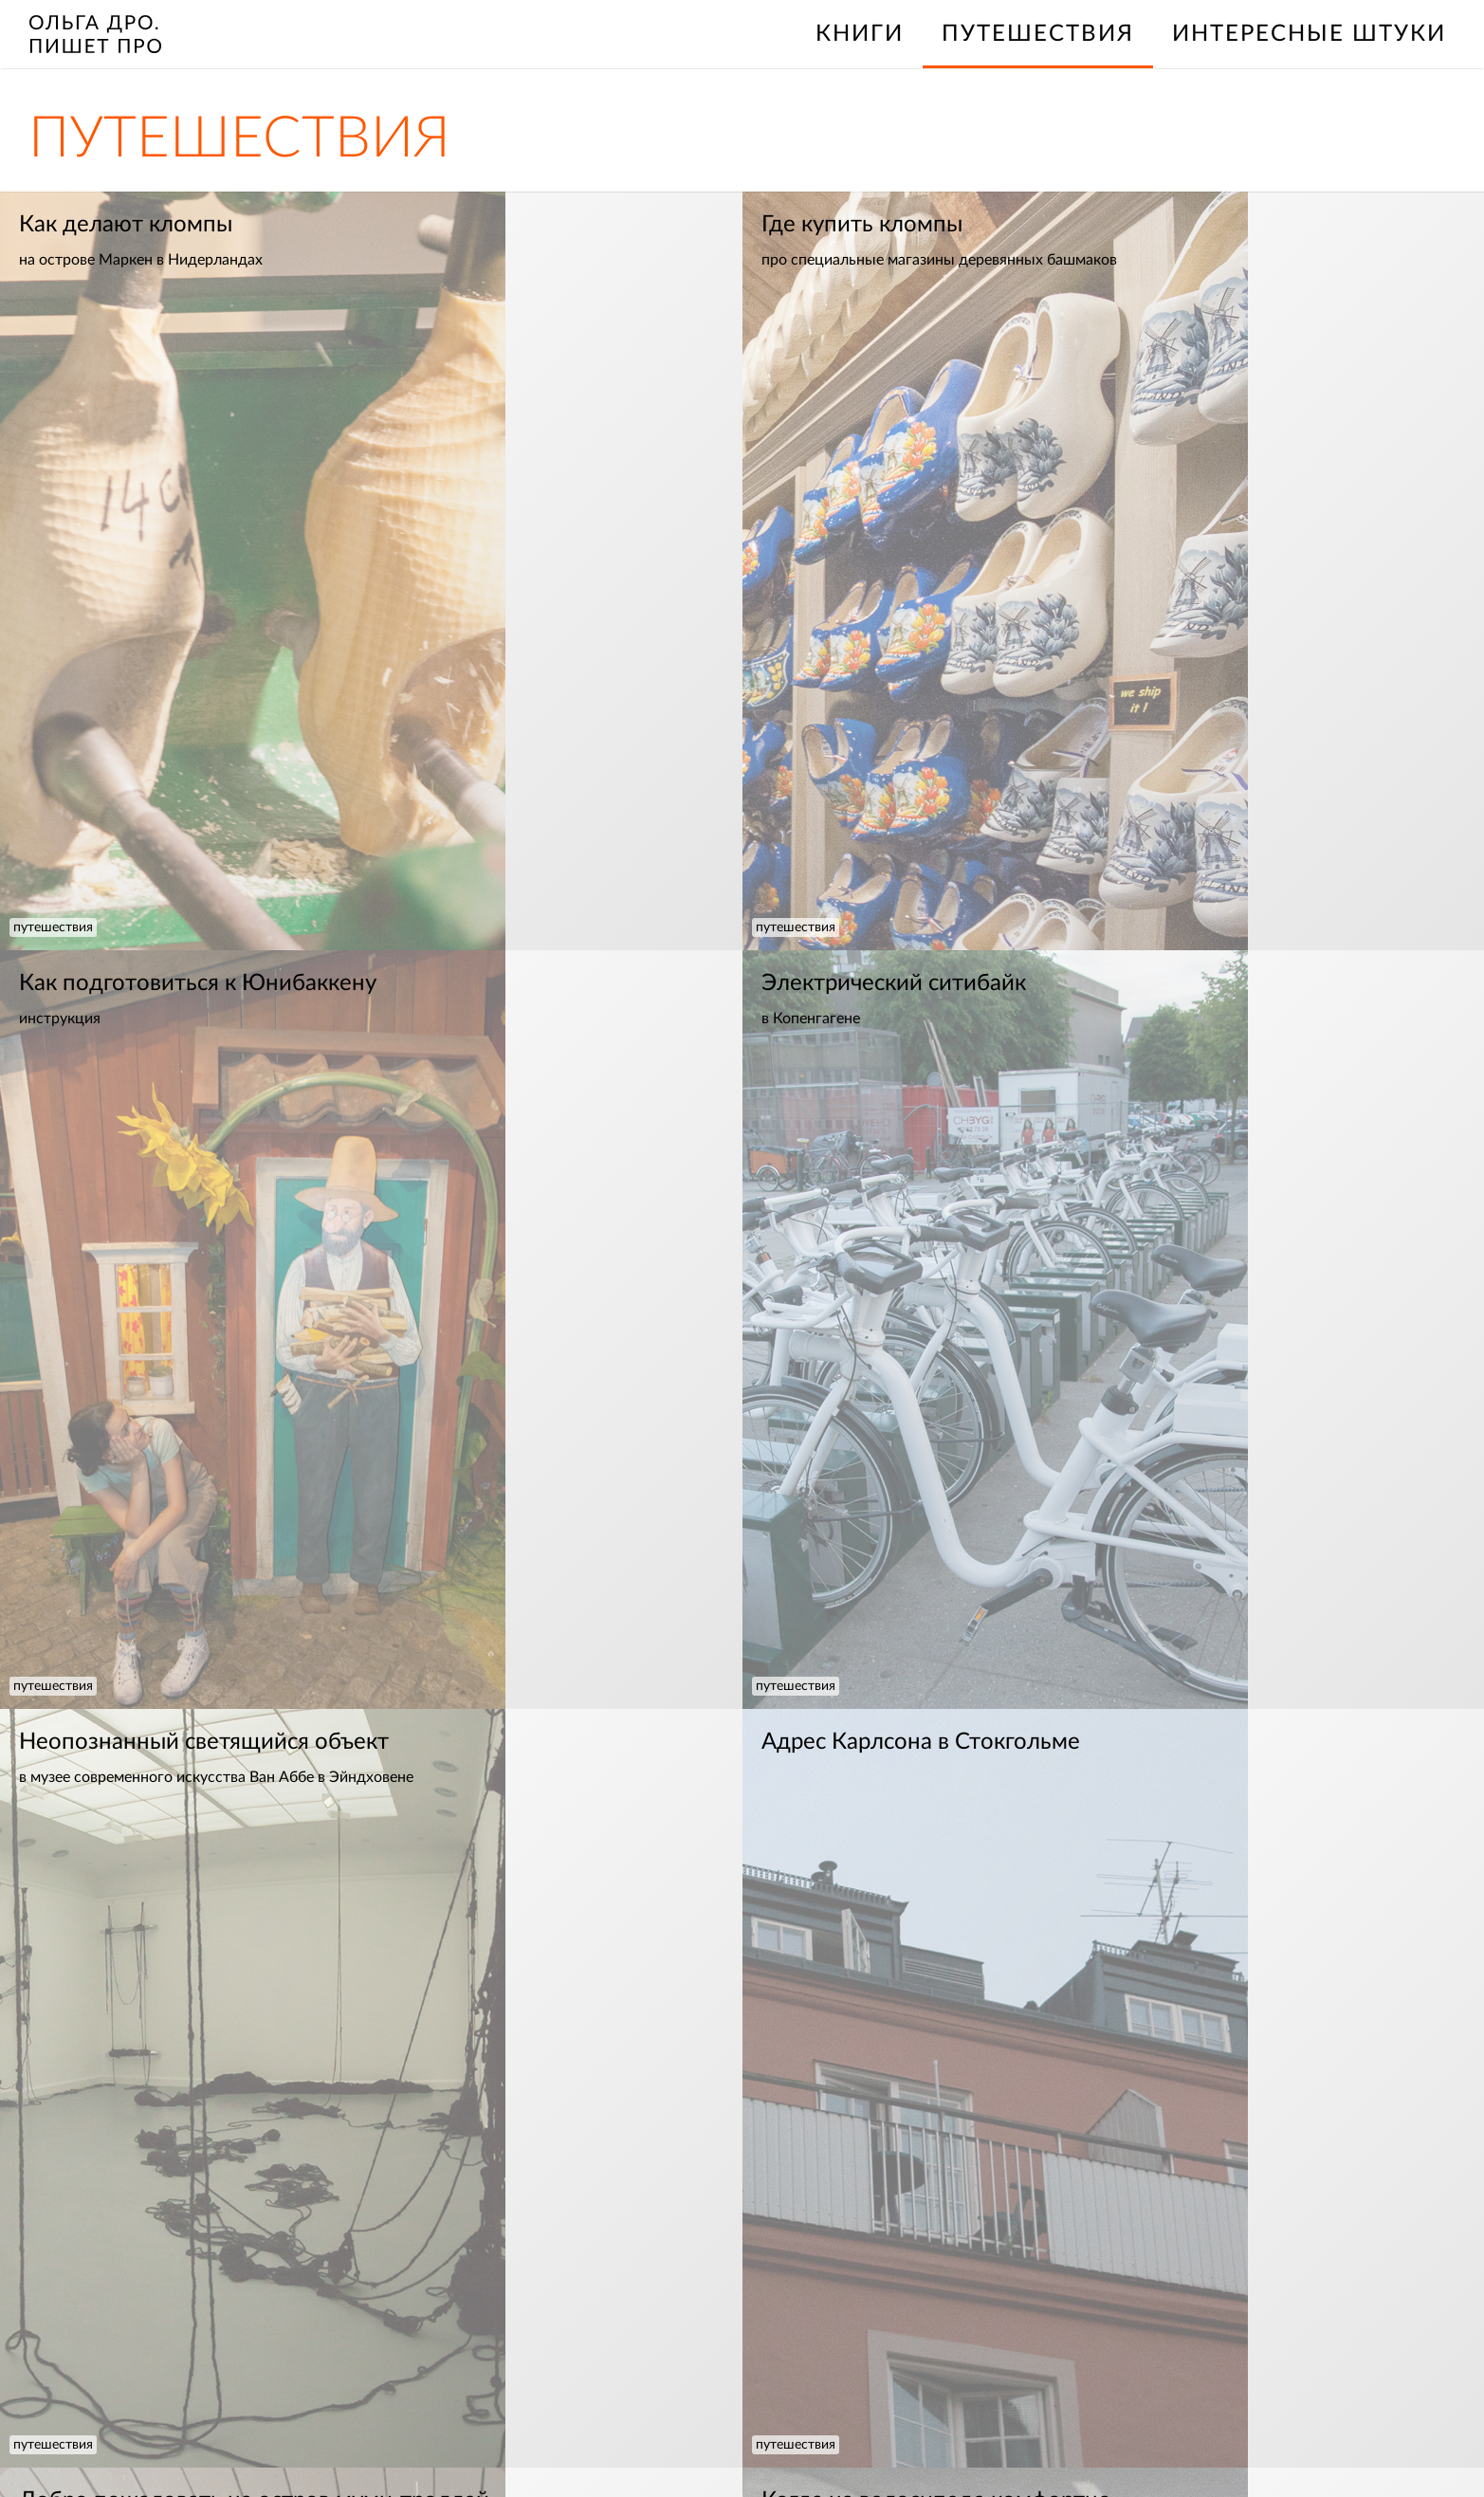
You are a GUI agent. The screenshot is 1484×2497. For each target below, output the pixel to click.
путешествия (53, 927)
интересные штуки (1309, 34)
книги (859, 34)
